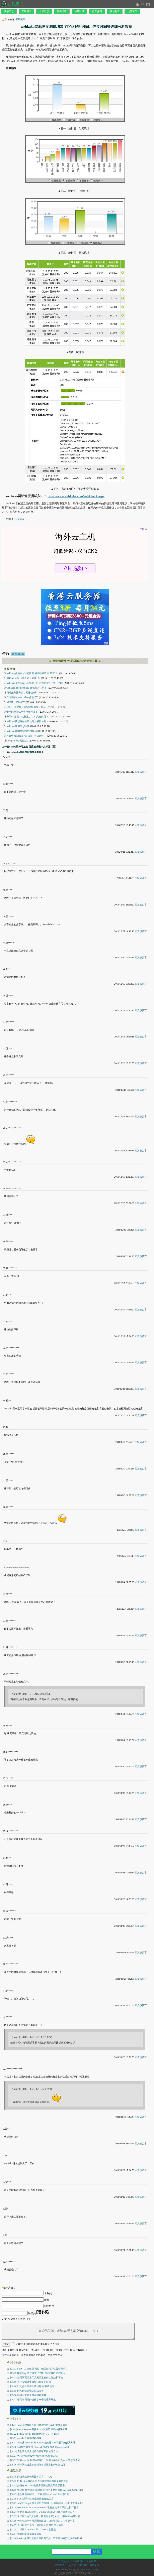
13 (4, 1884)
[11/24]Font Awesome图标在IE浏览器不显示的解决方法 (38, 2429)
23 (4, 1594)
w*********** (13, 1128)
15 (4, 1831)
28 (4, 1453)
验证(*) (32, 2313)
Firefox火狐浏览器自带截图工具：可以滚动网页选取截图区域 (46, 2538)
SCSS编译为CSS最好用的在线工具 (32, 2498)
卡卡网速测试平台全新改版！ (22, 711)
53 (4, 783)
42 (4, 1075)
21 (4, 1647)
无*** (9, 1048)
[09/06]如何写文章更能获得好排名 (28, 2395)
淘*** (8, 2182)
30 (4, 1400)
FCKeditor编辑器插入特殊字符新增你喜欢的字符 (39, 2481)
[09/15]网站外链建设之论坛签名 (27, 2390)
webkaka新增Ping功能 (17, 726)
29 (4, 1427)
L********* (12, 1751)
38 (4, 1188)
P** (8, 969)
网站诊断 (94, 2565)
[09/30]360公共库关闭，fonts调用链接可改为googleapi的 (39, 2447)
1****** (10, 1022)
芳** (7, 2128)
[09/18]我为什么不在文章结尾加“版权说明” (33, 2386)
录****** (11, 1911)
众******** (12, 1831)
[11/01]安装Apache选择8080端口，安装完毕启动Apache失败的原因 (45, 2460)
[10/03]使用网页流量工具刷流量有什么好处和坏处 (36, 2377)
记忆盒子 (63, 2561)
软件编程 (62, 11)
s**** (9, 1804)
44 (4, 1022)
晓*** (9, 1214)
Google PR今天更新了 (17, 740)
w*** (8, 757)
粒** (8, 1400)
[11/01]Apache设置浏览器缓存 (26, 2438)
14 (4, 1857)
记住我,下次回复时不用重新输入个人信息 (38, 2344)
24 (4, 1567)
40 (4, 1128)
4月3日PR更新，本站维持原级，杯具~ (26, 707)
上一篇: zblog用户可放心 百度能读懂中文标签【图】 (30, 746)
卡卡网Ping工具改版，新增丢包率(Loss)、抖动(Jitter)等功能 (45, 2516)
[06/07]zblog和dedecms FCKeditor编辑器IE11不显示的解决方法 (42, 2442)
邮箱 (46, 2299)
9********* (12, 1964)
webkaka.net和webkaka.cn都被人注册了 (26, 687)
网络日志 (9, 11)
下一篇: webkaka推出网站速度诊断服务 (23, 752)
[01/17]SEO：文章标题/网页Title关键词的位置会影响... (38, 2368)
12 (4, 1911)
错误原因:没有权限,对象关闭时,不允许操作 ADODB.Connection (46, 2489)
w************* (13, 2068)
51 (4, 837)
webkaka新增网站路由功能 (20, 731)
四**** (9, 1507)
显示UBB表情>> (78, 2350)
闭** (7, 2235)
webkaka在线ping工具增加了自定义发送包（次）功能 (34, 683)
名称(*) (48, 2293)
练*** (9, 1884)
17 (4, 1778)
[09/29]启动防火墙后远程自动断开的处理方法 (34, 2451)
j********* (11, 863)
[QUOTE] (64, 2350)
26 (4, 1507)
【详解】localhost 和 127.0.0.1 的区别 (33, 2529)
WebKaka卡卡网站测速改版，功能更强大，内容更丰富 (42, 2520)
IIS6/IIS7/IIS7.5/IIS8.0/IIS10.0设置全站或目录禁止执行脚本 (44, 2507)
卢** (8, 1294)
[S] (56, 2350)
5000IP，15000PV (15, 702)
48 (4, 916)
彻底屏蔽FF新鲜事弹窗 (26, 2534)
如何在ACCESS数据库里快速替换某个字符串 (37, 2485)
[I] (47, 2350)
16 (4, 1804)
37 (4, 1214)
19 (4, 1725)
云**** (9, 1480)
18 (4, 1751)
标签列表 (115, 11)
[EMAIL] (23, 2350)
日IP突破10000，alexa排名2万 (22, 697)
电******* (11, 1268)
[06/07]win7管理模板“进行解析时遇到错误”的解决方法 (39, 2425)
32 (4, 1347)
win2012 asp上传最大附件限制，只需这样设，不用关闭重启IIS (46, 2503)
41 (4, 1101)
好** (8, 810)
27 (4, 1480)
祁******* (11, 1647)
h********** (12, 1347)
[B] (43, 2350)
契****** (11, 1620)
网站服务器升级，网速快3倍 (21, 692)
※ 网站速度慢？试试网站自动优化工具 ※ (75, 661)
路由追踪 (82, 2565)
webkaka (19, 518)
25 (4, 1541)
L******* (10, 2261)
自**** (9, 783)
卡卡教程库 (90, 2561)
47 (4, 943)
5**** (9, 1725)
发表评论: (11, 2287)
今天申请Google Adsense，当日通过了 (26, 735)
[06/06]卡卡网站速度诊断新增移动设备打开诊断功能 (37, 2464)
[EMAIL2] (35, 2350)
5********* (12, 1673)
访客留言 (132, 11)
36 (4, 1241)
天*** (9, 889)
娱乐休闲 (97, 11)
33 (4, 1321)
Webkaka (18, 653)
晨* (8, 1427)
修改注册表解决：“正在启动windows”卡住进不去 (39, 2494)
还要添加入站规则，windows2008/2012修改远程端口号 (42, 2512)
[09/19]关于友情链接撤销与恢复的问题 (30, 2382)
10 (4, 1964)
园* (6, 2208)
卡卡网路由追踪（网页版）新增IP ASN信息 (36, 2525)
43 (4, 1048)
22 (4, 1620)
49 (4, 889)
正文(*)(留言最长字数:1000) (16, 2319)
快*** (8, 2155)
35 (4, 1268)
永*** (9, 837)
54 (4, 757)
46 (4, 969)
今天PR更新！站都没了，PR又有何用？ (27, 716)
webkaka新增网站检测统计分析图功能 (26, 721)
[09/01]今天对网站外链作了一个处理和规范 (33, 2399)
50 (4, 863)
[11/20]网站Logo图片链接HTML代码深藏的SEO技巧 (37, 2373)
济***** (10, 1075)
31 (4, 1374)
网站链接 (49, 2305)
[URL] (5, 2350)
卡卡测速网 (76, 2561)
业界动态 (44, 11)
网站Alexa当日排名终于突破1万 (23, 678)
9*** (8, 1541)
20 (4, 1673)
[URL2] (14, 2350)
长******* (11, 1101)
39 (4, 1162)
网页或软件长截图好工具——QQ (31, 2476)
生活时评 (79, 11)
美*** (9, 1594)
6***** (8, 2017)
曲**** (9, 995)
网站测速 (60, 2565)
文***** (10, 1778)
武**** (9, 1937)
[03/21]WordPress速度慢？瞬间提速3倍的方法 (34, 2455)
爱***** (10, 916)
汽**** (9, 1241)
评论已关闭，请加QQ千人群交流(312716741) (68, 2331)
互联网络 (26, 11)
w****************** (17, 1567)
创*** (9, 1321)
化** (8, 1857)
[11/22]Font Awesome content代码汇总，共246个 (35, 2433)
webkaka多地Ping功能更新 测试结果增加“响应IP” (32, 673)
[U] (52, 2350)
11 (4, 1937)
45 (4, 995)
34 (4, 1294)
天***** (10, 1453)
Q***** (10, 943)
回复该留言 (141, 771)
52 (4, 810)
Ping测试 (71, 2565)
